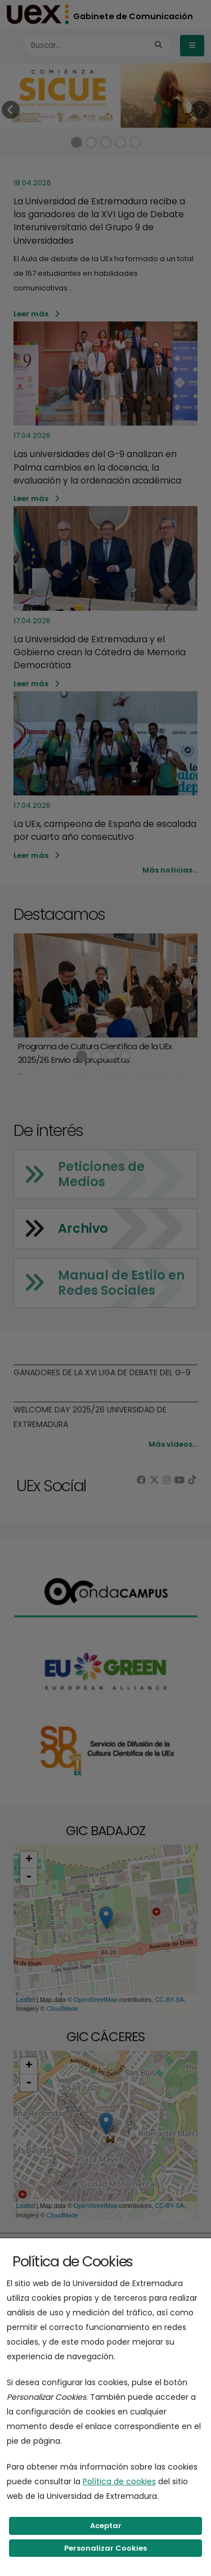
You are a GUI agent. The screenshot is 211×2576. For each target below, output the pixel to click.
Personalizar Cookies (105, 2548)
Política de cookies (119, 2481)
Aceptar (106, 2525)
